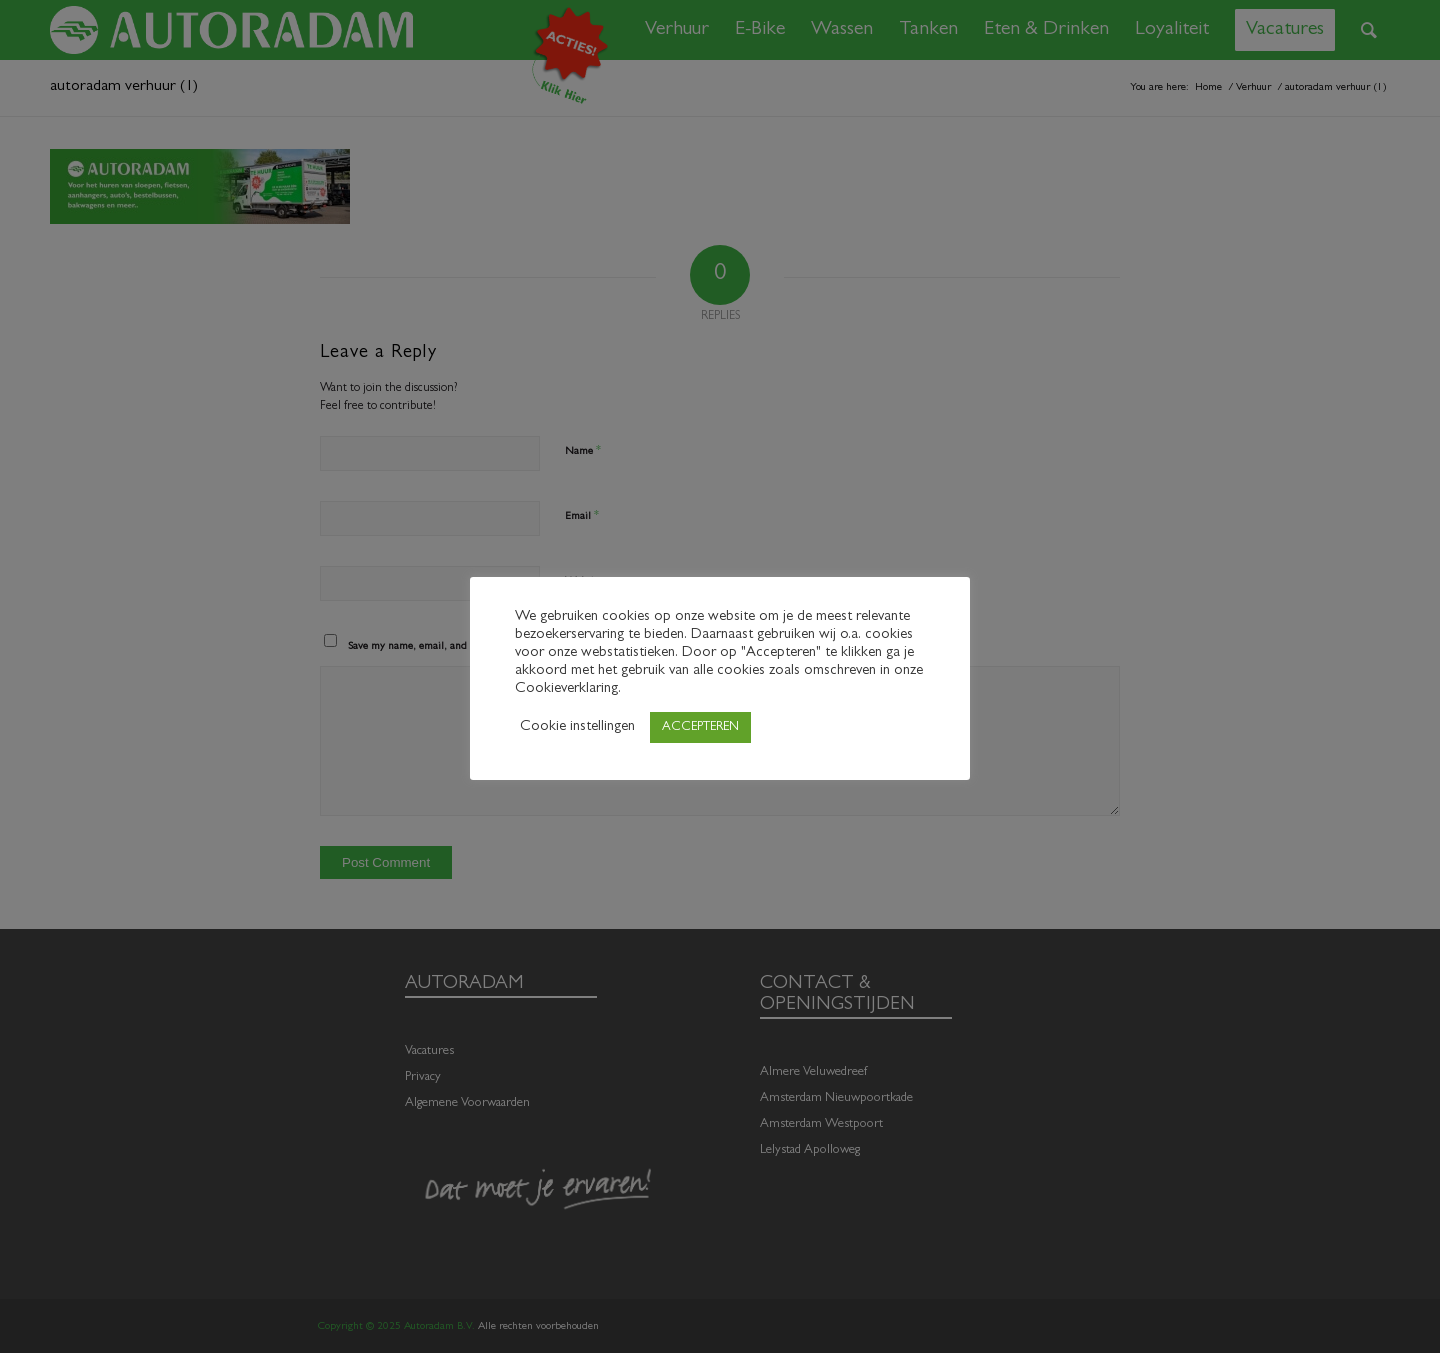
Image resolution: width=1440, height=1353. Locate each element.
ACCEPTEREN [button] (700, 727)
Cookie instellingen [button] (577, 727)
